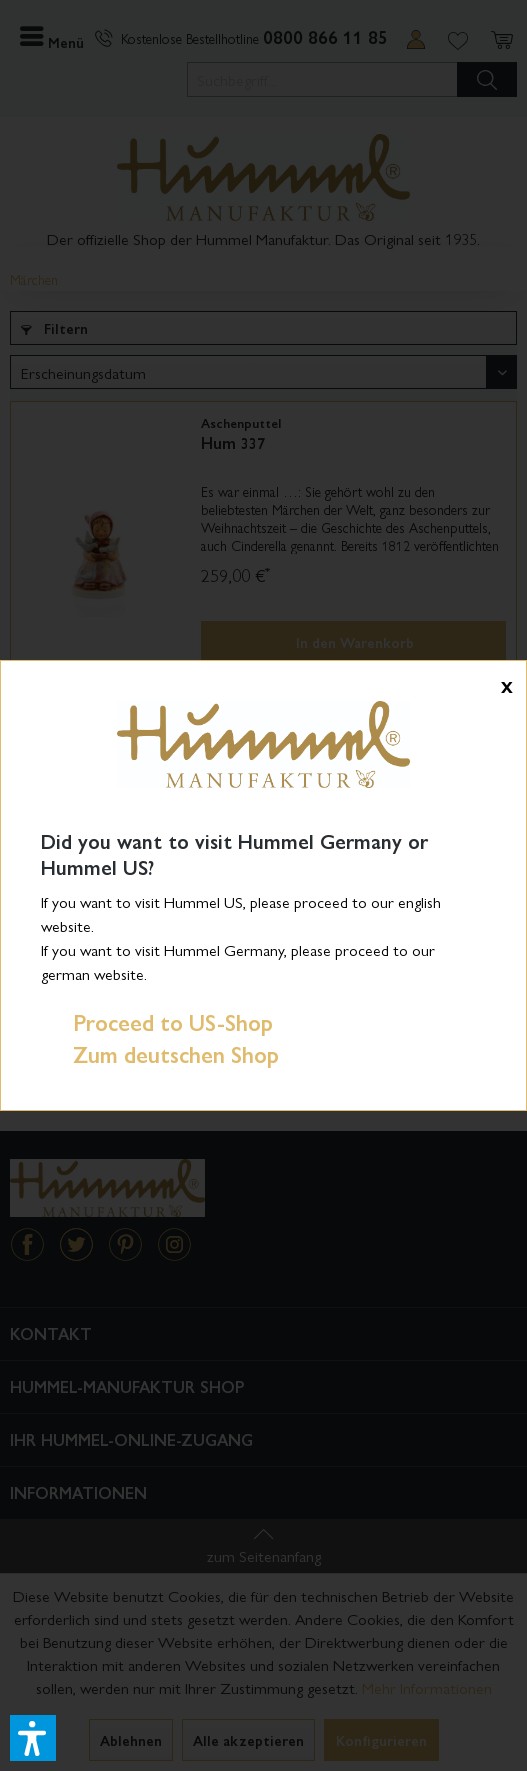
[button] (33, 1738)
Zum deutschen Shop (160, 1054)
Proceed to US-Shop (157, 1022)
